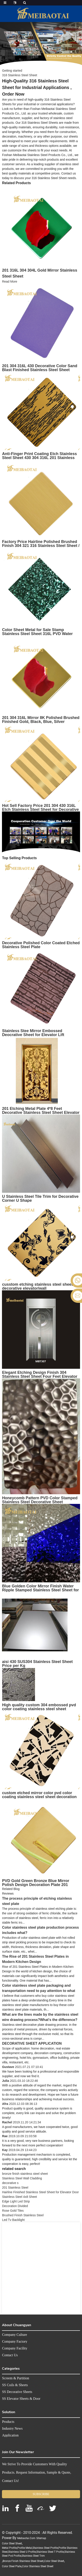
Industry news (12, 2428)
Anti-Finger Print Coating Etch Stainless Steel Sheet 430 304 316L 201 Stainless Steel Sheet (39, 458)
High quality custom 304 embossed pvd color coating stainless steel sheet (39, 1707)
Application (10, 2435)
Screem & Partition (15, 2378)
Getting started (12, 70)
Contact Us (10, 2355)
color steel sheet (12, 2543)
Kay (19, 2150)
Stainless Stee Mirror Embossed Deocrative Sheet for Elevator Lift (33, 1033)
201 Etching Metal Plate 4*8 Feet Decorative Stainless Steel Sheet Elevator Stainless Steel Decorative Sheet (40, 1112)
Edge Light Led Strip (16, 2201)
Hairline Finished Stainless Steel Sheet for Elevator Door (40, 2192)
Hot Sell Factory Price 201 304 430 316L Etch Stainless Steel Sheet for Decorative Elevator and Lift (40, 809)
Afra (19, 2104)
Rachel (21, 2122)
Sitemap (41, 2538)
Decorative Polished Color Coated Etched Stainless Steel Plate (41, 945)
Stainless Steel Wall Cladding (22, 2178)
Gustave (22, 2067)
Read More (9, 281)
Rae (19, 2136)
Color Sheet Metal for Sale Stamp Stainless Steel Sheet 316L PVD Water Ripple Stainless (37, 634)
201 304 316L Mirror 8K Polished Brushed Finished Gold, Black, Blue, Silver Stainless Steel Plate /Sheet (40, 721)
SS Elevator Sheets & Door (21, 2398)
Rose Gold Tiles (13, 2210)
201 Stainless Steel (15, 2187)
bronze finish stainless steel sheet (25, 2173)
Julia (20, 2080)
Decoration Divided (15, 2206)
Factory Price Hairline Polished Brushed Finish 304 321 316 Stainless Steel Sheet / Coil (40, 545)
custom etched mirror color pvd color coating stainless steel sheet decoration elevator (39, 1797)
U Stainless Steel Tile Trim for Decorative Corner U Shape (40, 1198)
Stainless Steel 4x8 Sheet (19, 2196)
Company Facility (14, 2348)
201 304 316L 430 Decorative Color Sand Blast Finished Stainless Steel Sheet (39, 368)
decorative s (10, 2183)
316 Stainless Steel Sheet (19, 75)
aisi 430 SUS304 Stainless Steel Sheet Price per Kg (37, 1663)
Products (8, 2422)
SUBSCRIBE (41, 2494)
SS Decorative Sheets (17, 2392)
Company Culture (14, 2334)
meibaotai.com (26, 2538)
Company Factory (14, 2341)
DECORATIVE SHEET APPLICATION (32, 2043)
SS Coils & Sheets (15, 2385)
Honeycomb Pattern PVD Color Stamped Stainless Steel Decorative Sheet (39, 1500)
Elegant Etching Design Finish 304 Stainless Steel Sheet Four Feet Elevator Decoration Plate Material (39, 1376)
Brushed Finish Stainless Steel (23, 2215)
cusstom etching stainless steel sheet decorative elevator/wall (37, 1286)
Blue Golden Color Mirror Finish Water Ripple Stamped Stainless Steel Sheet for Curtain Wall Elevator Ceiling (40, 1590)
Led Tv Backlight (13, 2220)
